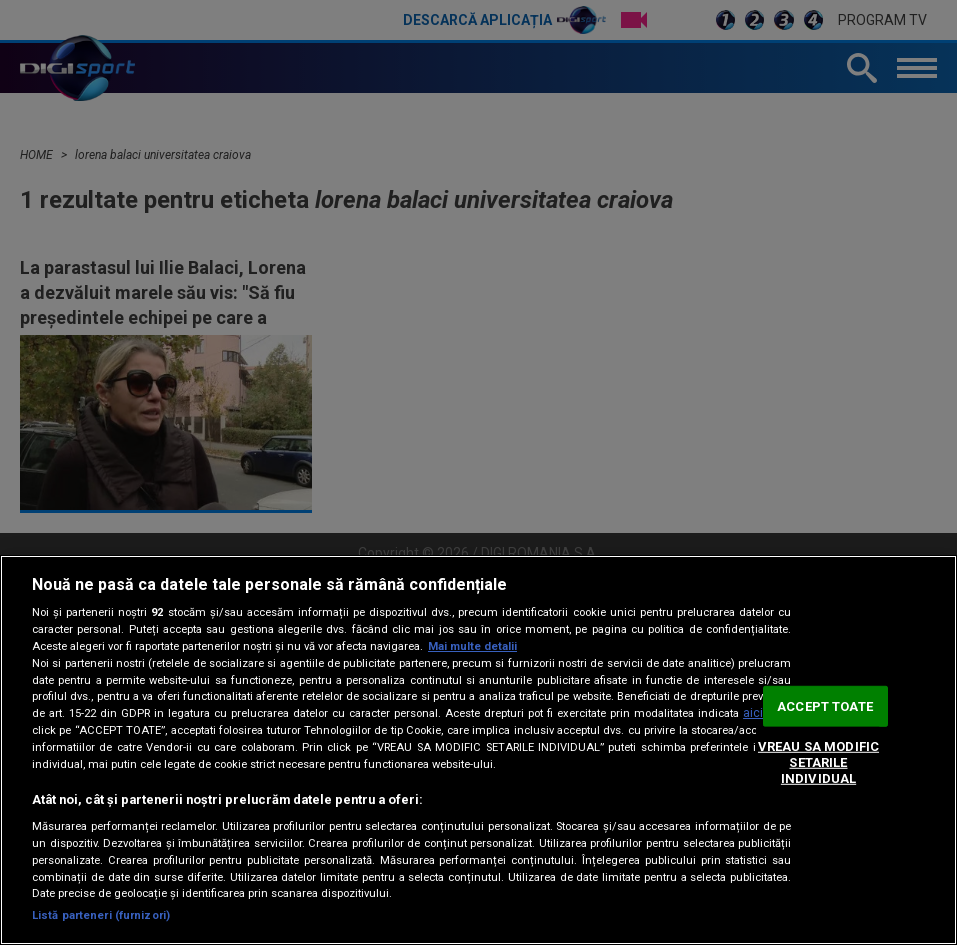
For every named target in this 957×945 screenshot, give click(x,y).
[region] (478, 750)
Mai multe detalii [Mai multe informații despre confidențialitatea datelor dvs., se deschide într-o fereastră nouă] (472, 646)
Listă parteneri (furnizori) (101, 915)
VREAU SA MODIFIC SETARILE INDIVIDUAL (818, 762)
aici (753, 713)
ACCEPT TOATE (825, 706)
